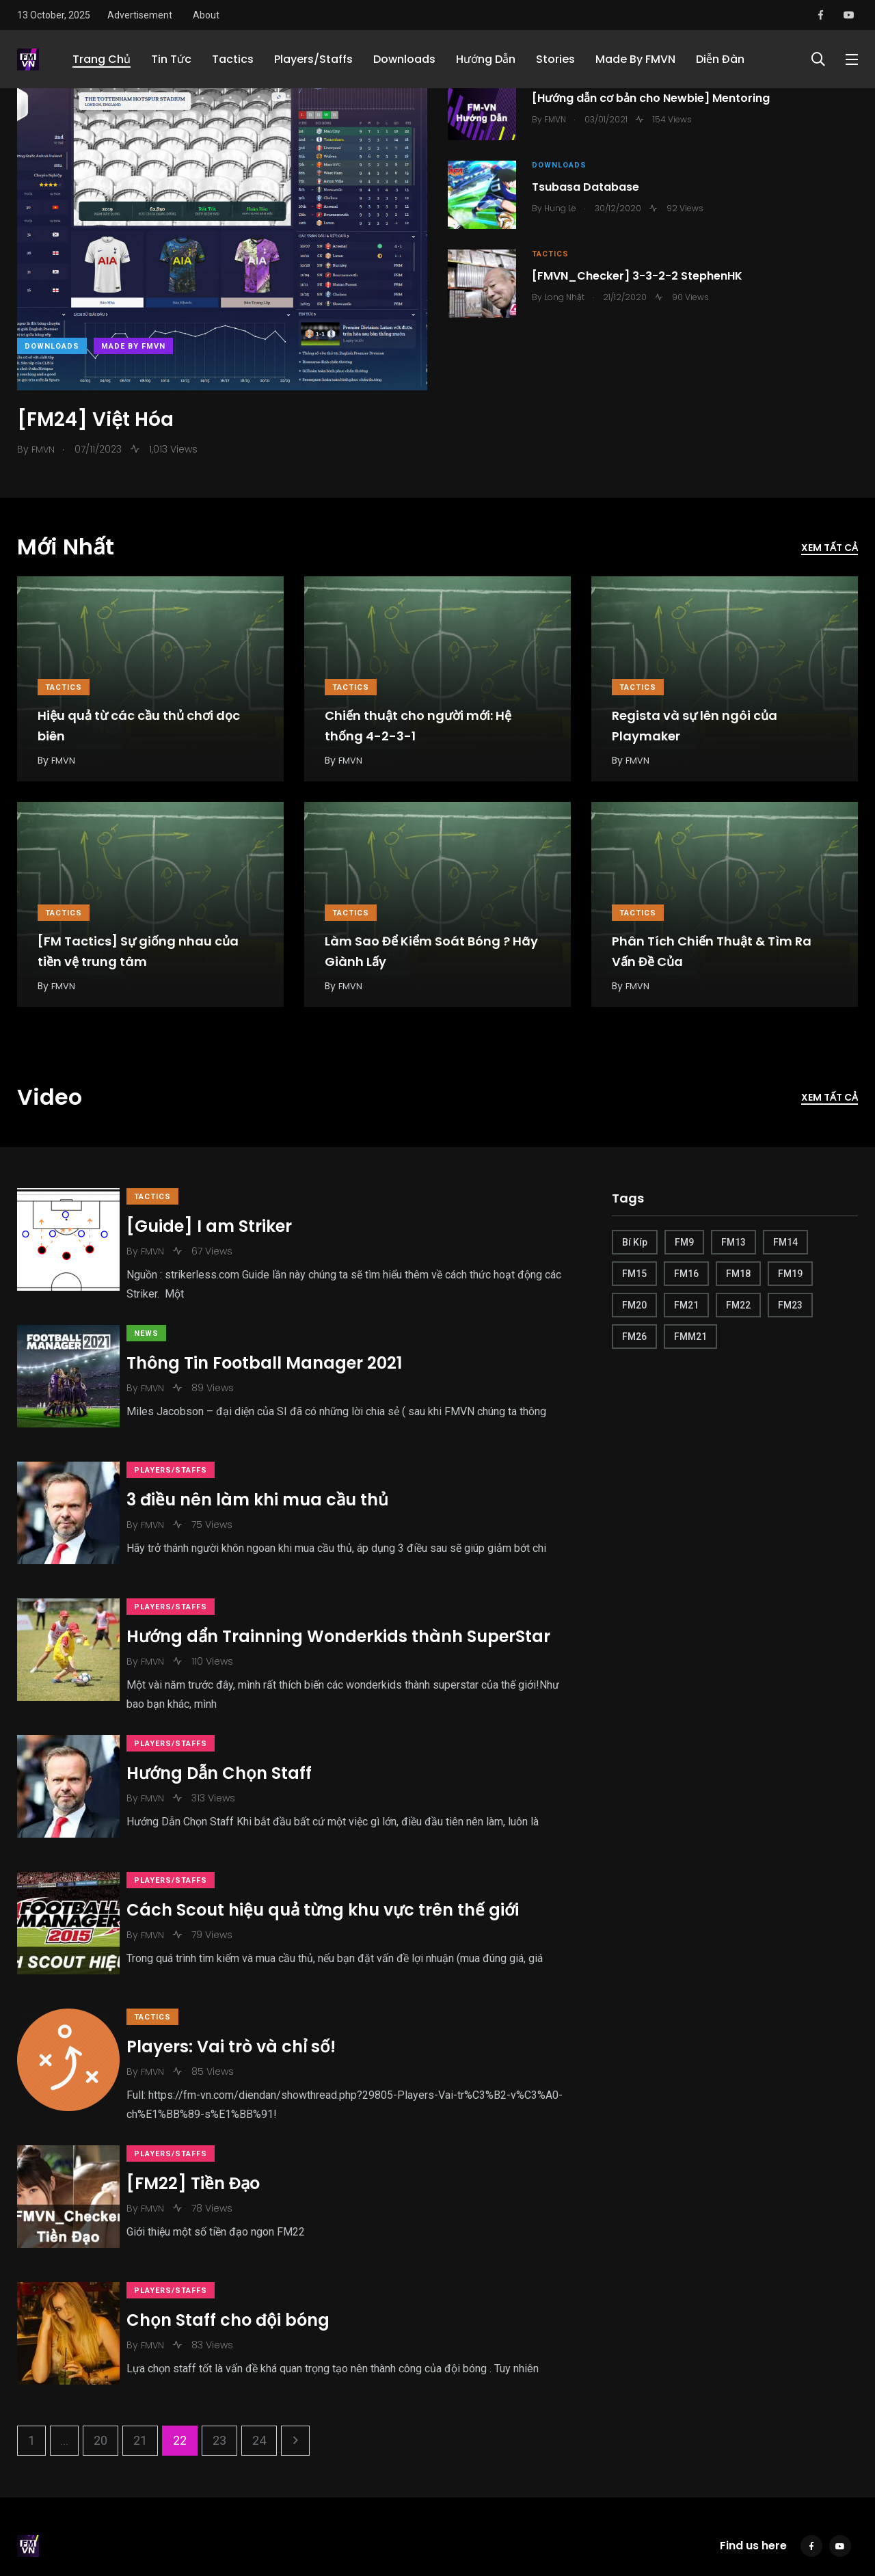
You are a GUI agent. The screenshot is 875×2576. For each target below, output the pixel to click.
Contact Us (40, 2510)
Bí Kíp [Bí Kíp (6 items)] (634, 1242)
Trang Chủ (101, 59)
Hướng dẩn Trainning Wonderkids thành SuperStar (352, 1603)
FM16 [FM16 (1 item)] (686, 1273)
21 (140, 2343)
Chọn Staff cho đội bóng (241, 2236)
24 (259, 2343)
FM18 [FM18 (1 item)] (738, 1273)
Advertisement (139, 15)
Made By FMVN (635, 59)
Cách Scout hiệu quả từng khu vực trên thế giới (336, 1858)
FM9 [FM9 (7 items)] (684, 1242)
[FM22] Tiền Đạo (206, 2113)
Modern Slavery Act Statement (279, 2510)
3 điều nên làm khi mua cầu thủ (271, 1480)
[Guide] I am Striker (223, 1226)
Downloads (404, 59)
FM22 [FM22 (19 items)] (738, 1305)
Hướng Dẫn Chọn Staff (232, 1735)
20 (100, 2343)
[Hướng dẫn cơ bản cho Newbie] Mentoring (656, 99)
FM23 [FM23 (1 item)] (790, 1305)
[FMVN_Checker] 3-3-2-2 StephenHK (642, 276)
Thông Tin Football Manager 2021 (278, 1357)
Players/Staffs (313, 59)
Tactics (233, 59)
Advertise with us (397, 2510)
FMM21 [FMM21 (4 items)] (690, 1336)
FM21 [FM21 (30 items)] (686, 1305)
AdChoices (174, 2510)
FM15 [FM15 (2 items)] (634, 1273)
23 (219, 2343)
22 (180, 2343)
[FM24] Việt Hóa (95, 420)
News (160, 1328)
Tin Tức (171, 59)
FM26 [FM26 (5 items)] (634, 1336)
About (206, 15)
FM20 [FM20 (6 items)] (634, 1305)
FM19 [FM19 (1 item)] (790, 1273)
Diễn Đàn (720, 59)
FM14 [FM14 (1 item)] (785, 1242)
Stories (555, 59)
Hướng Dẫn (485, 59)
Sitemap (467, 2510)
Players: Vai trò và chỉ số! (244, 1981)
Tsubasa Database (590, 188)
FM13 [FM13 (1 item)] (733, 1242)
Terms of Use (108, 2510)
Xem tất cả (829, 547)
